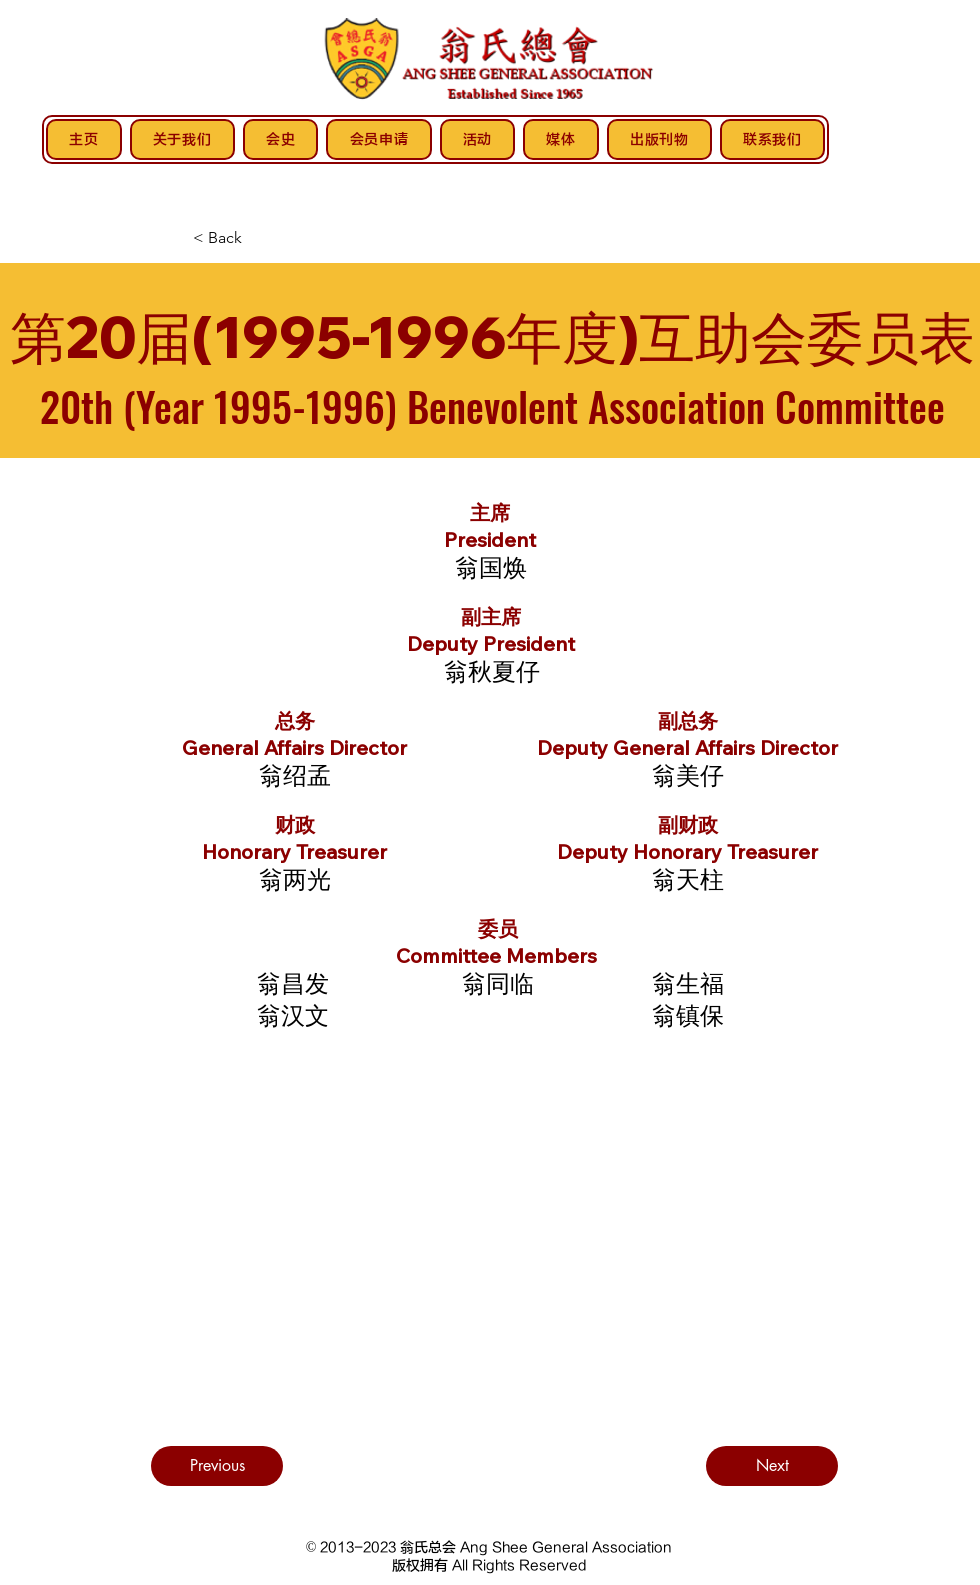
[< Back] (217, 238)
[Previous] (217, 1466)
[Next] (772, 1466)
